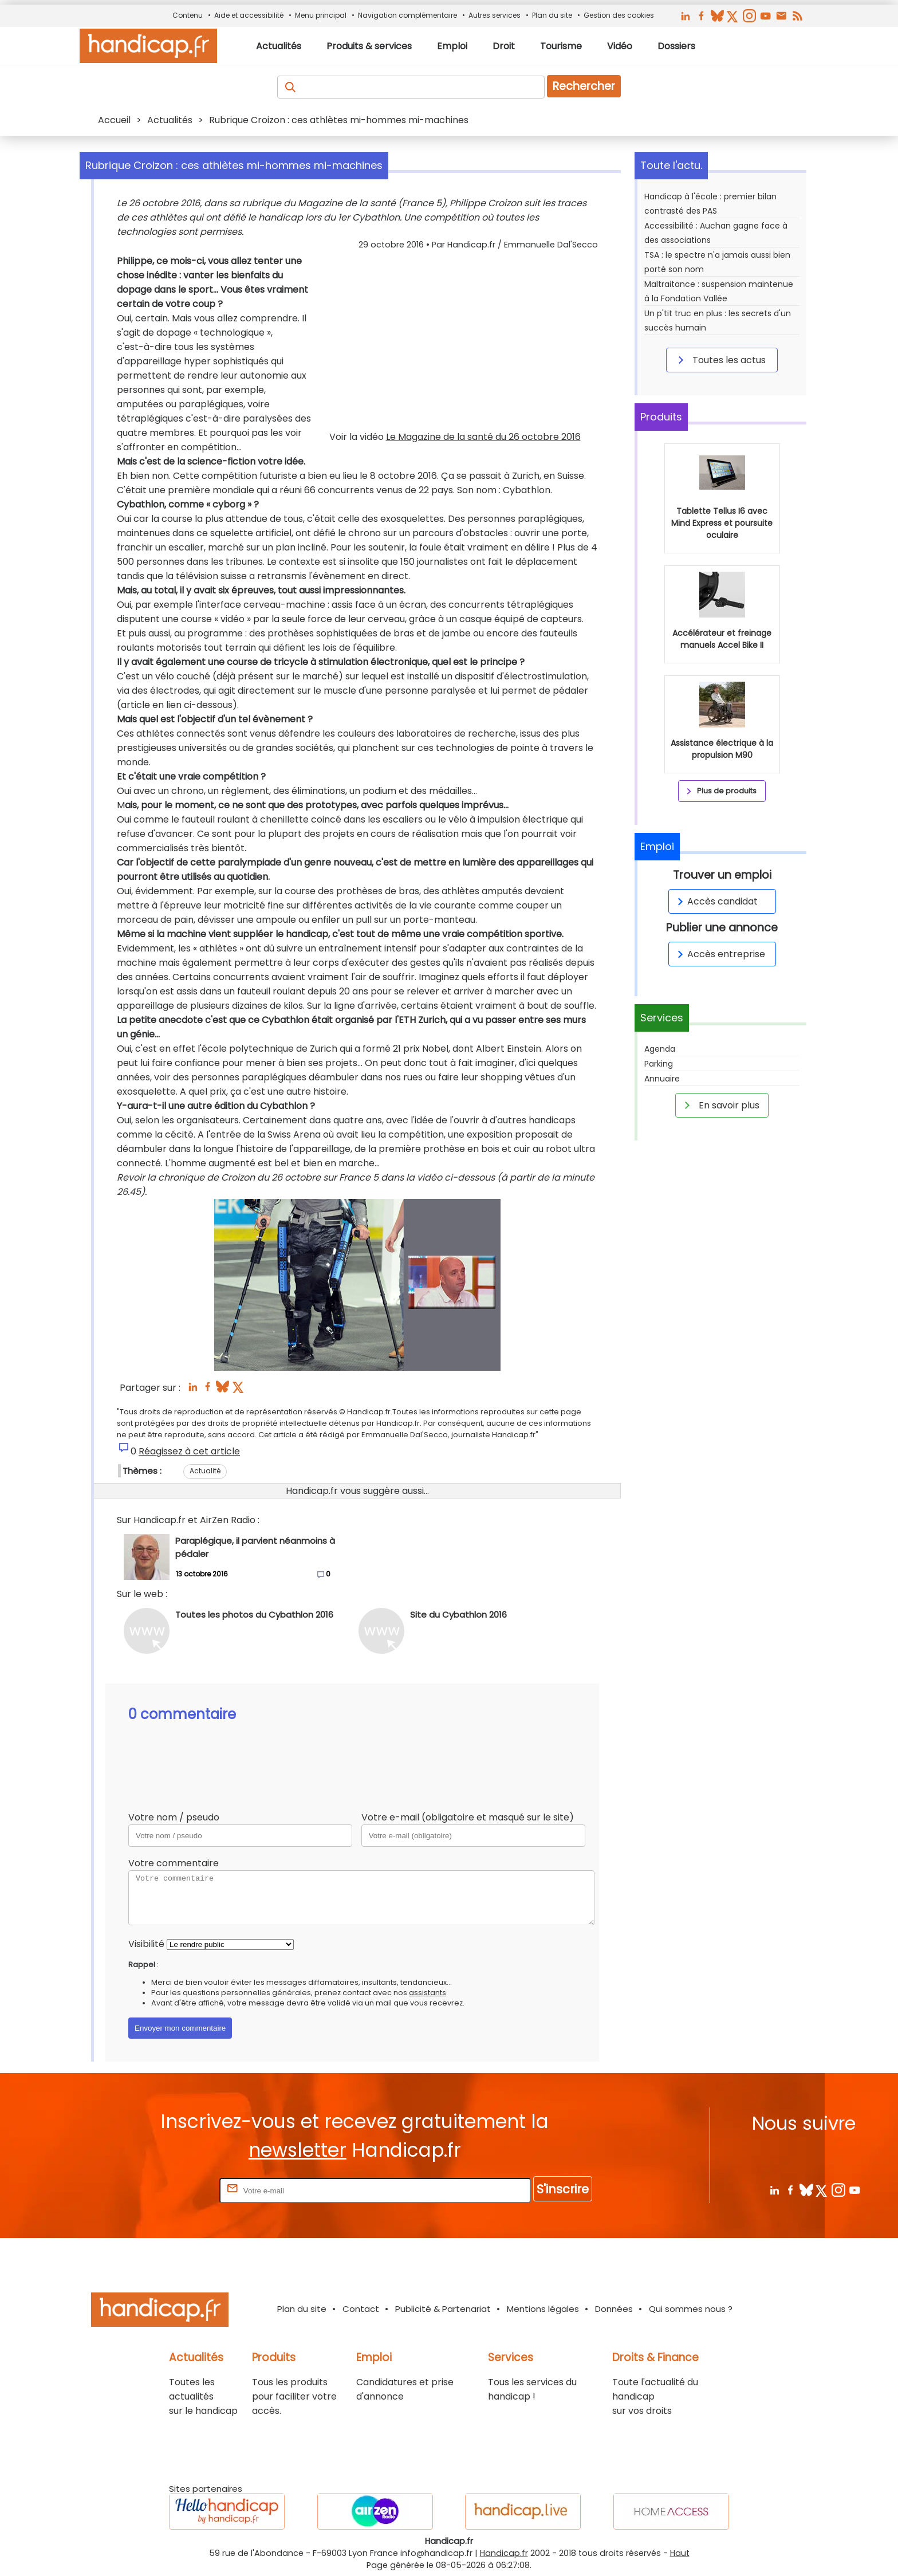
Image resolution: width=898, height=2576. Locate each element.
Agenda (659, 1049)
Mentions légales (543, 2309)
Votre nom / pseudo (173, 1817)
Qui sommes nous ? (690, 2309)
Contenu (187, 15)
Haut (680, 2553)
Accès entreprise (719, 954)
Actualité (205, 1471)
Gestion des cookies (619, 15)
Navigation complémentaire (407, 15)
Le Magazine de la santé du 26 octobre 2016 (483, 436)
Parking (658, 1063)
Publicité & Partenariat (443, 2309)
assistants (427, 1992)
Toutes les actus (720, 360)
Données (614, 2309)
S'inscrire (563, 2189)
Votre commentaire (173, 1863)
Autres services (494, 15)
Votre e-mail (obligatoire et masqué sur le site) (467, 1817)
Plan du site (552, 15)
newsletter (297, 2150)
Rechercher (584, 86)
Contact (360, 2309)
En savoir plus (719, 1105)
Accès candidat (716, 901)
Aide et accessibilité (248, 15)
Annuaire (662, 1078)
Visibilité (146, 1943)
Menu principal (320, 15)
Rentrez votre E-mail (171, 2190)
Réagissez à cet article (189, 1451)
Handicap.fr (504, 2553)
